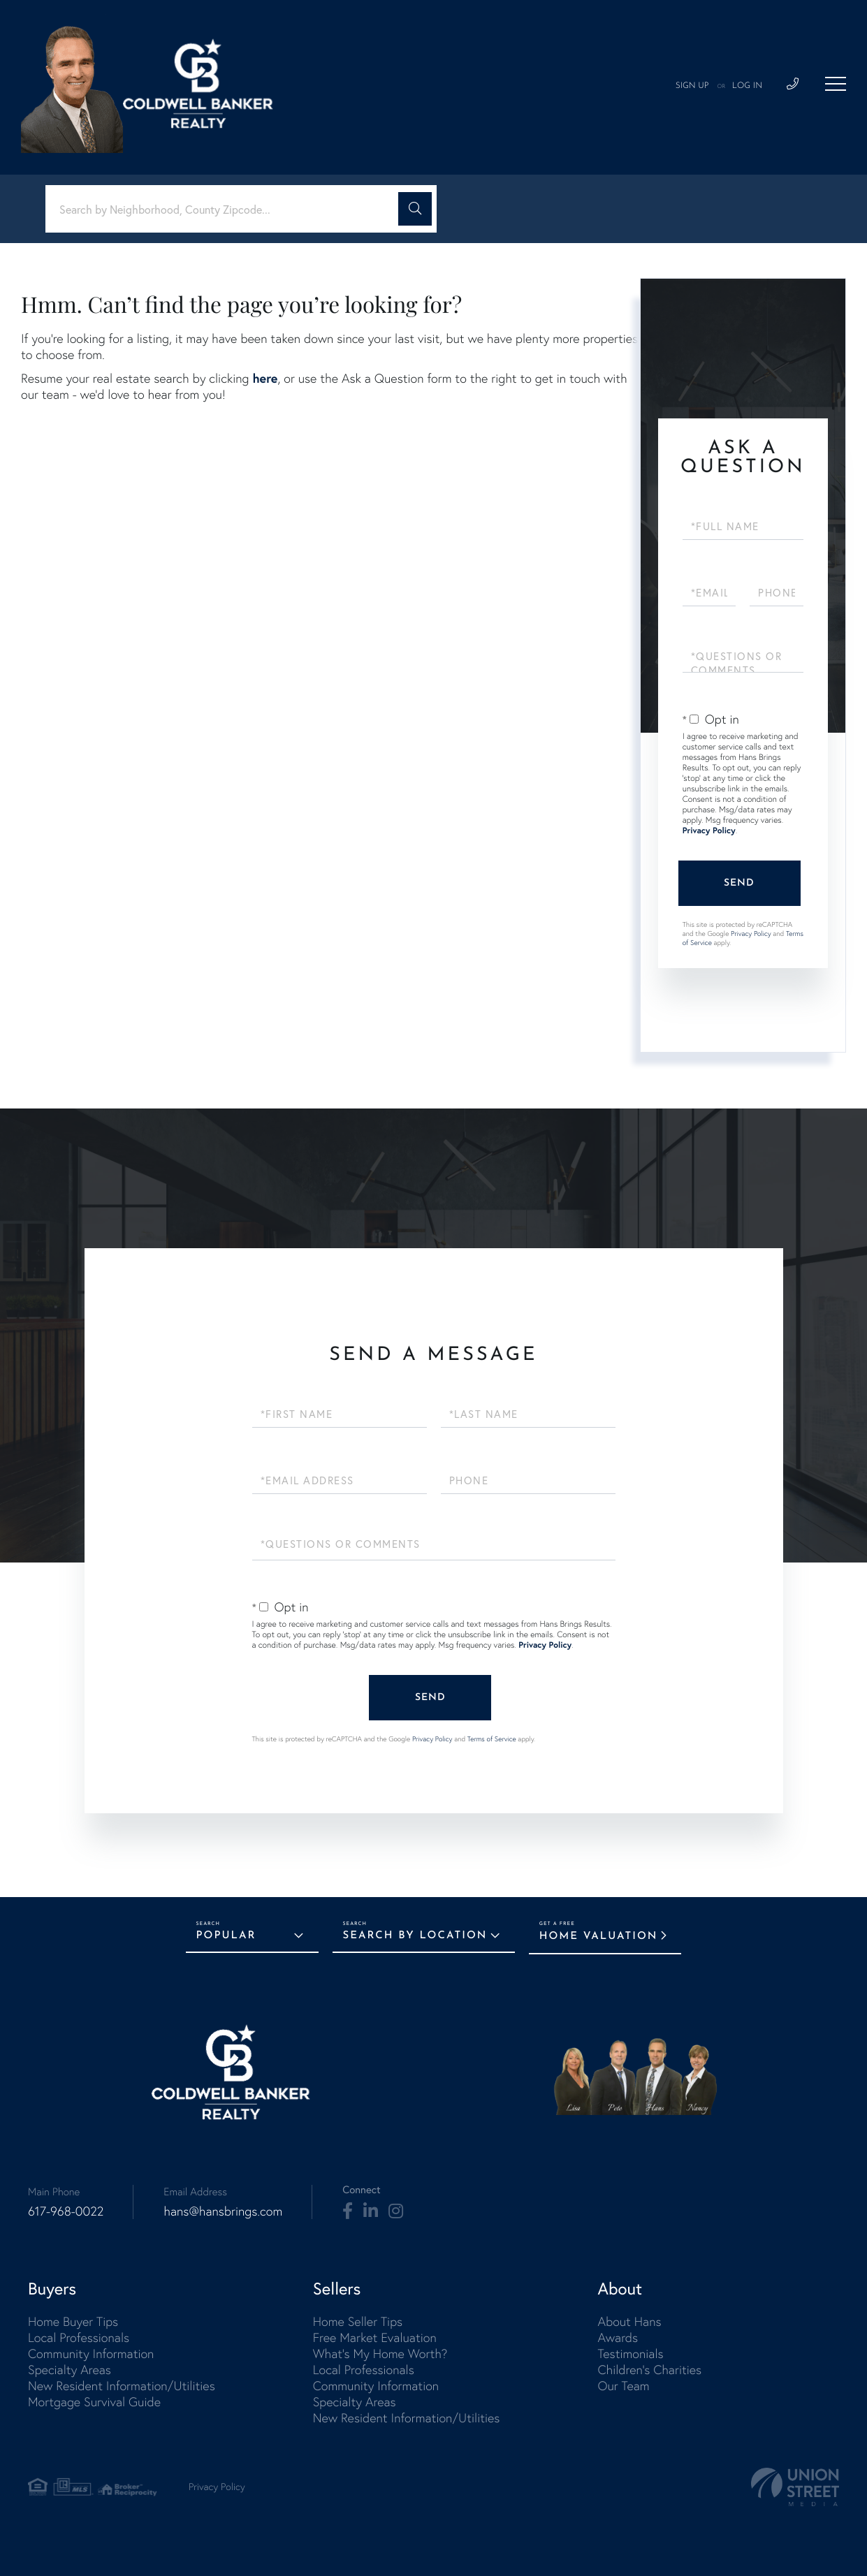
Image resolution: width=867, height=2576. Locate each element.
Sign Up (692, 86)
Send (739, 883)
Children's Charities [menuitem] (649, 2370)
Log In (747, 86)
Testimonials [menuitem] (630, 2354)
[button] (415, 209)
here (264, 377)
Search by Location (415, 1936)
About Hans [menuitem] (629, 2321)
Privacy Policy (709, 831)
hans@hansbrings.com (222, 2211)
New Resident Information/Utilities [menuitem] (121, 2386)
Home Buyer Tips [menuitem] (73, 2321)
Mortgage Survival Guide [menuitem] (94, 2402)
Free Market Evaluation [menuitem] (375, 2337)
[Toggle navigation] (835, 84)
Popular (226, 1936)
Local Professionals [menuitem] (78, 2337)
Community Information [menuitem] (91, 2354)
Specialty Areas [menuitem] (69, 2370)
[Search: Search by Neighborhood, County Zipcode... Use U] (227, 209)
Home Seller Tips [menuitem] (357, 2321)
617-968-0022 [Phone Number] (65, 2211)
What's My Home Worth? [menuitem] (380, 2354)
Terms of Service (491, 1738)
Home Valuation (598, 1936)
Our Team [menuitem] (623, 2386)
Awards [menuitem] (617, 2337)
